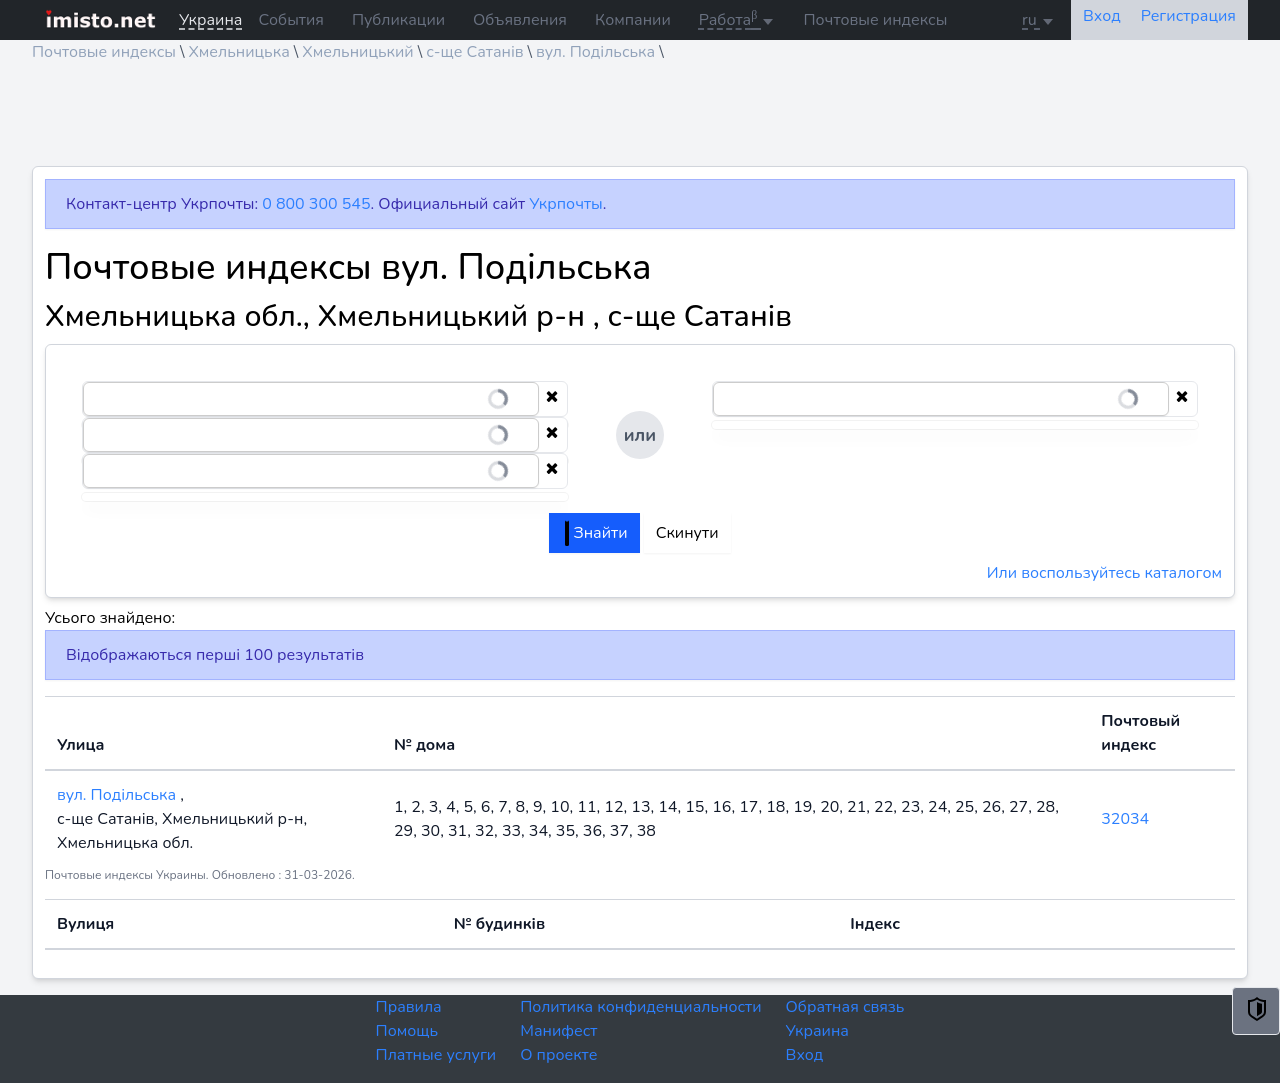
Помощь (407, 1031)
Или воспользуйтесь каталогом (1104, 573)
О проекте (558, 1055)
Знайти (596, 533)
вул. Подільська (595, 52)
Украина (817, 1031)
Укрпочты (565, 204)
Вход (805, 1055)
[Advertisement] (632, 121)
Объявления (520, 20)
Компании (633, 20)
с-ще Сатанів (474, 52)
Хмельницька (238, 52)
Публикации (398, 20)
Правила (409, 1007)
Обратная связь (845, 1007)
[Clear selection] (552, 399)
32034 (1125, 819)
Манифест (558, 1031)
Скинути (687, 533)
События (290, 20)
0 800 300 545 (316, 204)
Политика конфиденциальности (640, 1007)
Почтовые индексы (875, 20)
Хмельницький (357, 52)
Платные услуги (436, 1055)
